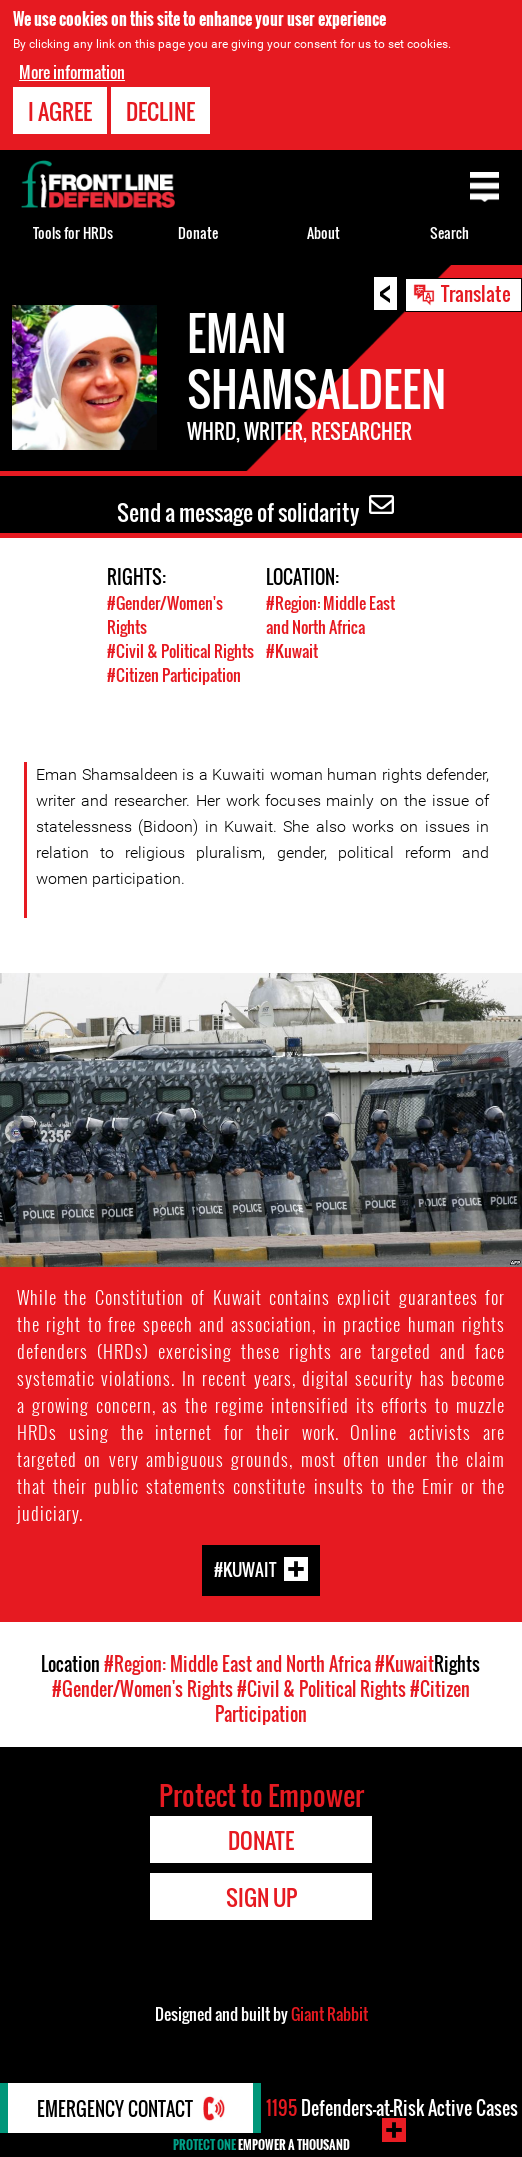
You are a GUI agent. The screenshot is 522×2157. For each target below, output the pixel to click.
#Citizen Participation (174, 675)
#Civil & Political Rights (180, 651)
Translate (476, 293)
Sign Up (261, 1897)
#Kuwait (292, 651)
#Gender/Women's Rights (142, 1689)
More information (72, 72)
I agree (60, 111)
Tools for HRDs (73, 232)
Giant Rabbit (329, 2014)
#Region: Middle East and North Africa (330, 615)
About (323, 232)
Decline (160, 111)
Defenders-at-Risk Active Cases (392, 2108)
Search (449, 232)
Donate (198, 232)
